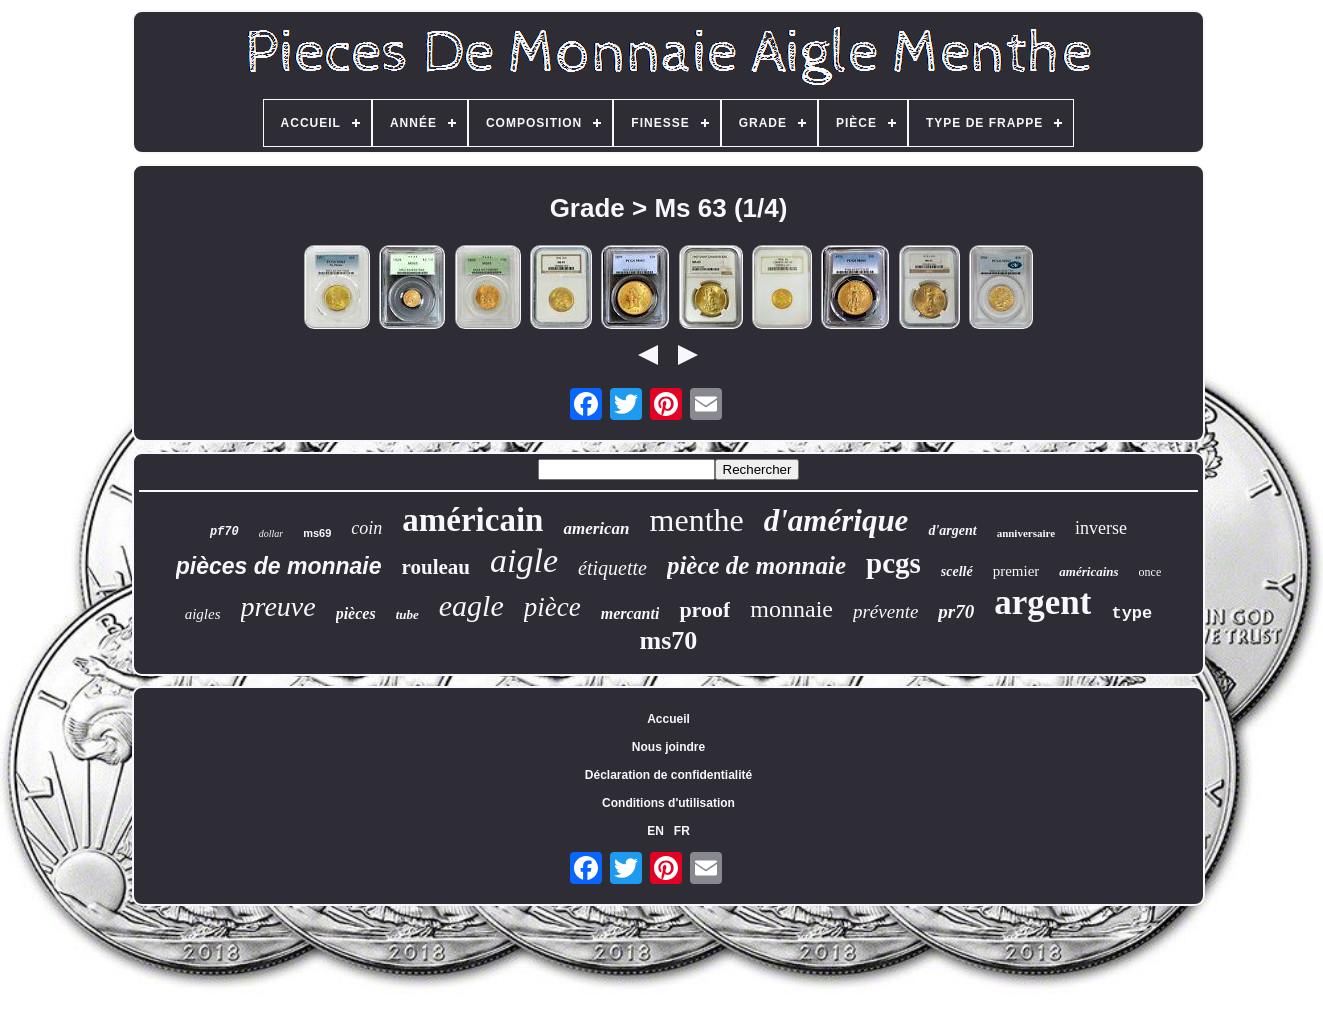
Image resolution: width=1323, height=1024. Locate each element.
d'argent (952, 530)
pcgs (893, 563)
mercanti (630, 613)
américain (472, 520)
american (596, 528)
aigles (203, 614)
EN (655, 831)
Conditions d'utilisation (668, 803)
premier (1016, 571)
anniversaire (1026, 533)
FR (682, 831)
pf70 (224, 532)
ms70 (669, 640)
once (1150, 572)
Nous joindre (668, 747)
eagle (471, 605)
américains (1088, 571)
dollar (271, 533)
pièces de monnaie (279, 566)
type (1131, 613)
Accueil (668, 719)
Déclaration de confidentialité (668, 775)
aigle (524, 560)
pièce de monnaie (756, 565)
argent (1042, 602)
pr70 (956, 611)
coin (366, 528)
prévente (885, 611)
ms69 (317, 533)
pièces (356, 613)
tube (407, 614)
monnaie (791, 609)
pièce (552, 607)
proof (704, 609)
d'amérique (836, 520)
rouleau (436, 567)
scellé (957, 571)
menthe (697, 520)
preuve (278, 606)
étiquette (612, 568)
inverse (1101, 528)
